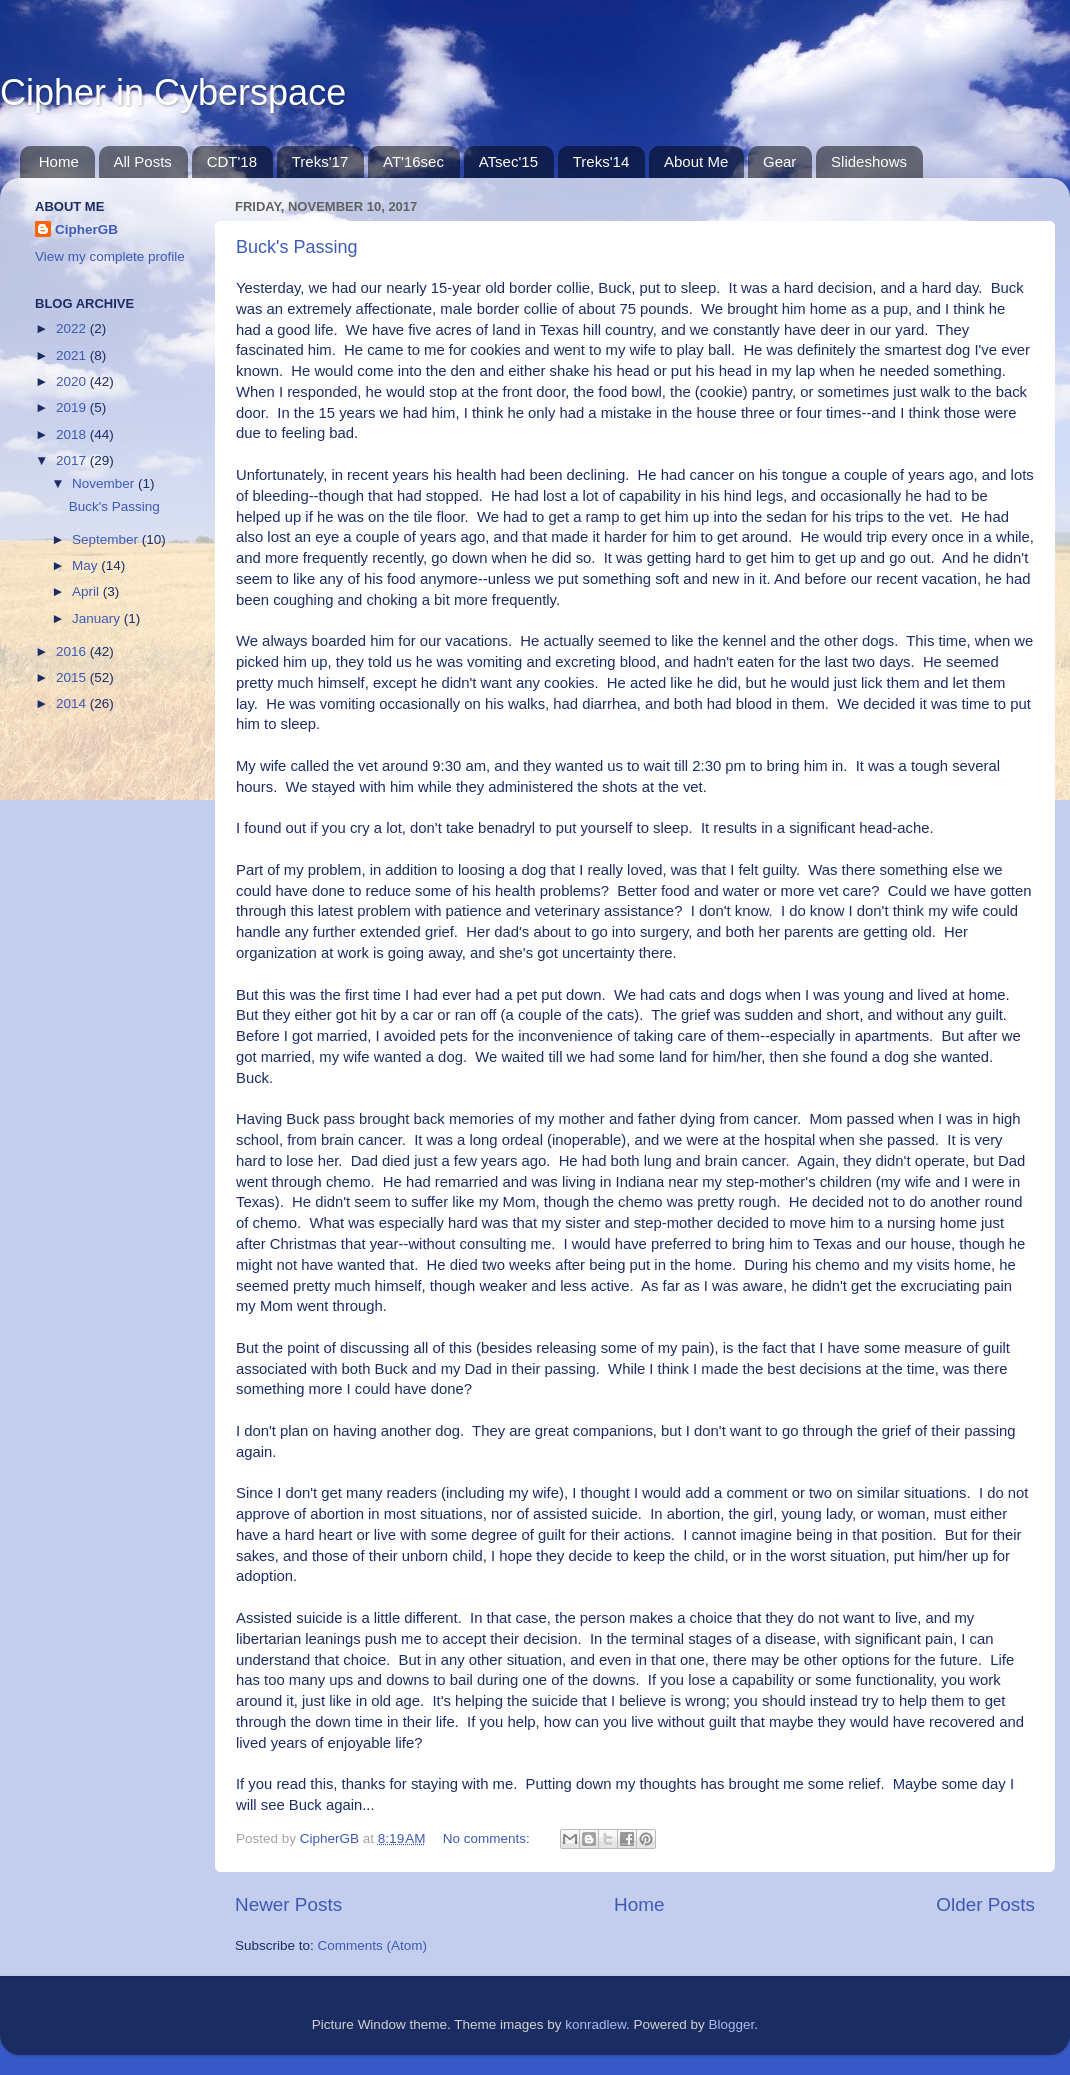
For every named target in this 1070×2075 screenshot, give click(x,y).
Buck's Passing (297, 247)
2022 (73, 328)
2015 (73, 677)
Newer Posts (288, 1904)
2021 (73, 355)
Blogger (732, 2024)
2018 (73, 434)
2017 (73, 460)
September (107, 539)
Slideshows (869, 161)
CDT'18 (232, 161)
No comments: (488, 1838)
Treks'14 (601, 161)
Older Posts (985, 1904)
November (105, 483)
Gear (779, 161)
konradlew (595, 2024)
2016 (73, 651)
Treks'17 (320, 161)
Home (59, 161)
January (98, 618)
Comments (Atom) (373, 1945)
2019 (73, 407)
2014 (73, 703)
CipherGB (86, 229)
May (86, 565)
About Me (696, 161)
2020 (73, 381)
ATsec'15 (508, 161)
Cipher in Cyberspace (173, 92)
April (87, 591)
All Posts (143, 161)
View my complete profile (110, 256)
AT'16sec (413, 161)
